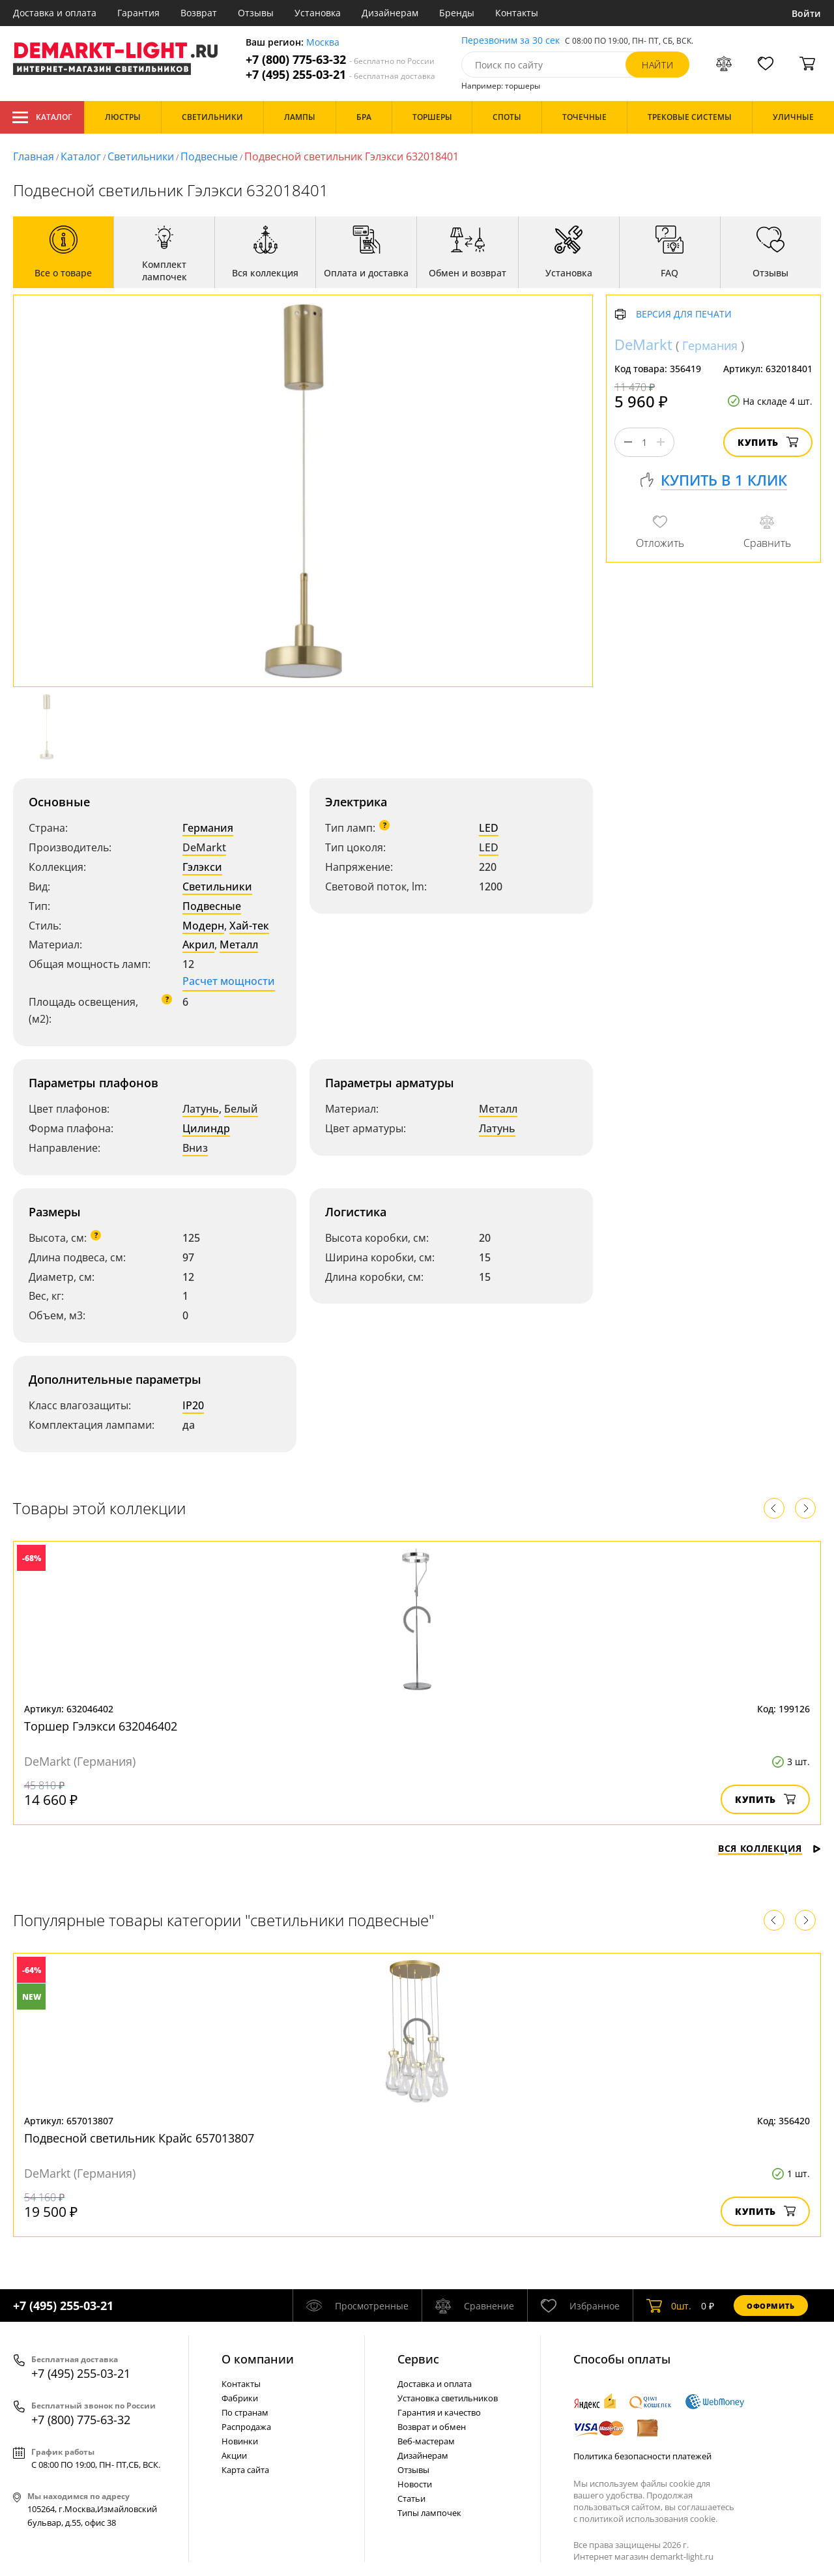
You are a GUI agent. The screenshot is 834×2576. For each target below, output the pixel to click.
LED (488, 828)
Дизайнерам (390, 13)
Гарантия (138, 13)
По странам (245, 2412)
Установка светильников (447, 2398)
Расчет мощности (228, 981)
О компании (258, 2359)
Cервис (418, 2359)
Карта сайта (245, 2470)
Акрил (198, 944)
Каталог (42, 117)
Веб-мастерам (426, 2441)
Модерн (203, 925)
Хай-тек (249, 925)
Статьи (411, 2498)
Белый (241, 1109)
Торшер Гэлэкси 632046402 (100, 1726)
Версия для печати (684, 314)
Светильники (141, 156)
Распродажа (246, 2427)
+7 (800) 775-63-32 (340, 59)
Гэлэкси (202, 867)
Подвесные (209, 156)
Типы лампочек (429, 2513)
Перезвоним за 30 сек (510, 40)
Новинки (240, 2441)
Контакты (516, 13)
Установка (318, 13)
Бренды (456, 13)
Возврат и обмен (431, 2427)
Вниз (195, 1148)
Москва (322, 42)
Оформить (771, 2306)
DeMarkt (204, 847)
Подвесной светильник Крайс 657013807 (139, 2138)
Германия (207, 828)
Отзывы (256, 13)
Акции (234, 2455)
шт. (668, 2305)
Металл (239, 944)
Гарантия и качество (439, 2412)
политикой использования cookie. (648, 2519)
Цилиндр (206, 1128)
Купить (768, 442)
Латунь (200, 1109)
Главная (33, 156)
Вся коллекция (769, 1848)
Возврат (198, 13)
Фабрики (240, 2398)
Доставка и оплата (54, 13)
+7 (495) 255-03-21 (340, 74)
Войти (806, 13)
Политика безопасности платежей (642, 2456)
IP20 (193, 1405)
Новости (414, 2484)
